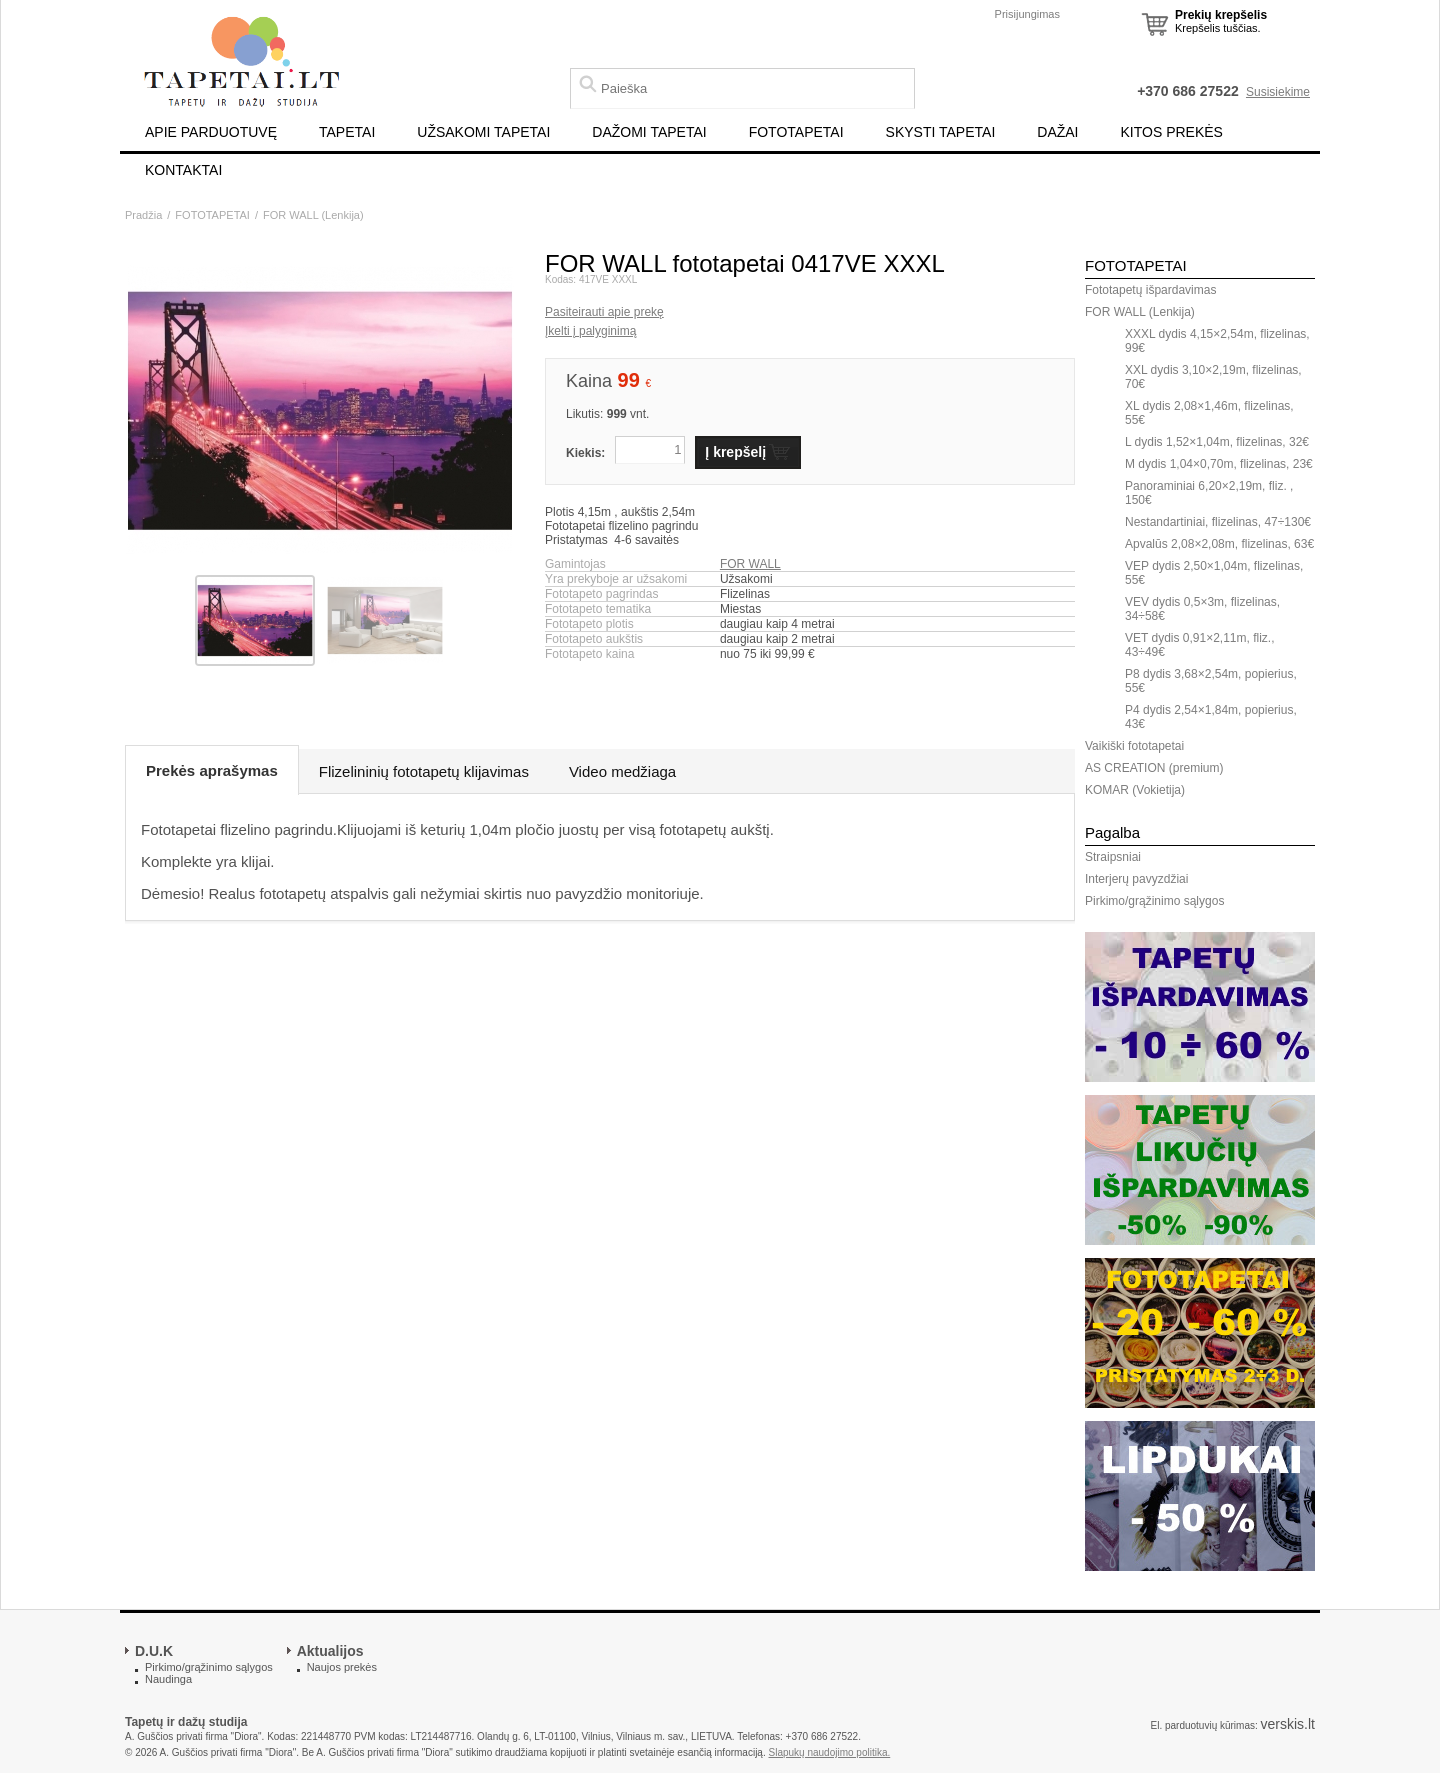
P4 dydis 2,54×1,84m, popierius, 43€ (1211, 717)
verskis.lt (1288, 1724)
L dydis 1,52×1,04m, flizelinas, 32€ (1217, 442)
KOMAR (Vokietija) (1135, 790)
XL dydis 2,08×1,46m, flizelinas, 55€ (1209, 413)
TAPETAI (347, 132)
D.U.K (154, 1651)
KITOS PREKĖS (1172, 132)
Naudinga (168, 1679)
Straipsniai (1113, 857)
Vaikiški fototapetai (1134, 746)
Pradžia (143, 215)
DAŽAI (1057, 132)
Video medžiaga (622, 771)
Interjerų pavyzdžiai (1136, 879)
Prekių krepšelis (1221, 15)
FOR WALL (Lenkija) (313, 215)
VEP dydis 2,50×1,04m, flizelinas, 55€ (1214, 573)
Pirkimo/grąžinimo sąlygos (1154, 901)
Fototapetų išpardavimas (1150, 290)
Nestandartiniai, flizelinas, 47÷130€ (1218, 522)
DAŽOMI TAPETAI (649, 132)
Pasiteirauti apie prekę (604, 312)
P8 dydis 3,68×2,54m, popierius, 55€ (1211, 681)
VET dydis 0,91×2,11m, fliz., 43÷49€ (1200, 645)
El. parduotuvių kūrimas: (1203, 1725)
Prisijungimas (1027, 14)
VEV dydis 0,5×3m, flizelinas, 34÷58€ (1202, 609)
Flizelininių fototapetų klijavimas (424, 771)
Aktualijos (330, 1651)
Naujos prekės (342, 1667)
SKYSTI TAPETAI (941, 132)
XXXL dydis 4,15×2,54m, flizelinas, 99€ (1217, 341)
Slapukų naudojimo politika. (830, 1752)
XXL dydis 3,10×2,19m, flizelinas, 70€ (1213, 377)
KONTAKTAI (183, 170)
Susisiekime (1278, 92)
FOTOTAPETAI (796, 132)
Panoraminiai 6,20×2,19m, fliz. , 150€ (1209, 493)
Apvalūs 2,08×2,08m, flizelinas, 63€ (1219, 544)
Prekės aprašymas (212, 770)
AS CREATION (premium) (1154, 768)
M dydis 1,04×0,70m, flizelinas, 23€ (1219, 464)
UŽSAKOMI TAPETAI (483, 132)
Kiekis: (585, 453)
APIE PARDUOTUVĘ (211, 132)
